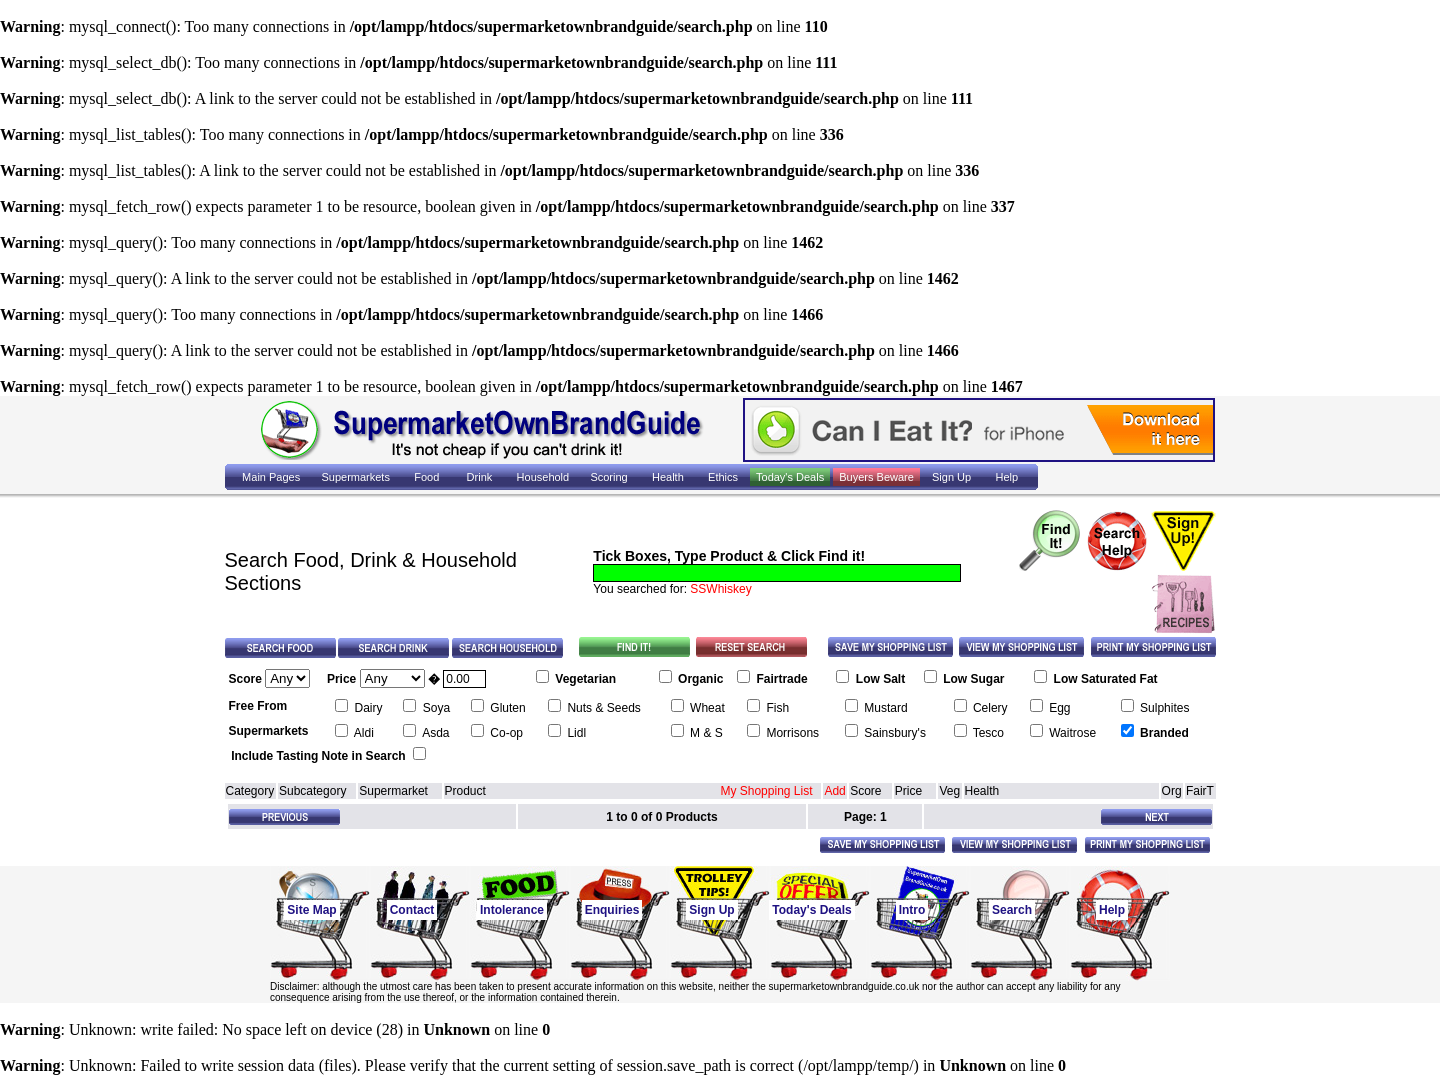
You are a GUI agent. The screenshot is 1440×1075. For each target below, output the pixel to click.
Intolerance (512, 910)
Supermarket (393, 791)
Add (834, 791)
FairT (1200, 791)
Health (982, 791)
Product (465, 791)
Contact (412, 910)
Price (908, 791)
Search (1012, 910)
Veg (949, 791)
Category (250, 791)
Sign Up (711, 910)
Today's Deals (811, 910)
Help (1112, 910)
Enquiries (612, 910)
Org (1172, 791)
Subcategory (312, 791)
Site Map (311, 910)
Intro (912, 910)
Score (865, 791)
